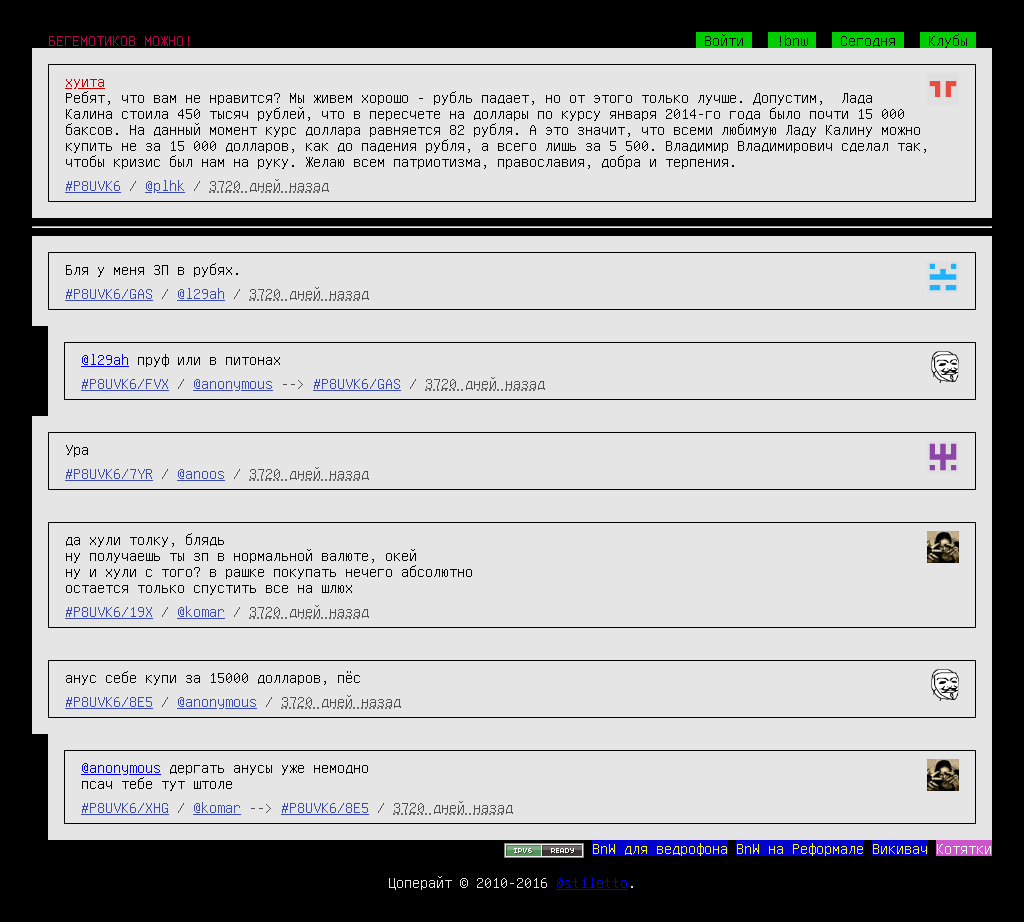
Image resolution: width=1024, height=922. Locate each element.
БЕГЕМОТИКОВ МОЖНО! (120, 40)
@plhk (165, 185)
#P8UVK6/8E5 (109, 701)
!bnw (792, 40)
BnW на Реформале (800, 848)
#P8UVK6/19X (109, 611)
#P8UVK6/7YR (109, 473)
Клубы (948, 40)
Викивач (900, 848)
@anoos (201, 473)
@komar (201, 611)
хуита (85, 81)
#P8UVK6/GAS (109, 293)
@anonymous (233, 383)
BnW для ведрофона (660, 848)
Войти (724, 40)
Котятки (964, 848)
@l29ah (201, 293)
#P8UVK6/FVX (125, 383)
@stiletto (592, 882)
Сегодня (868, 40)
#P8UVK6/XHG (125, 807)
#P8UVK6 (93, 185)
